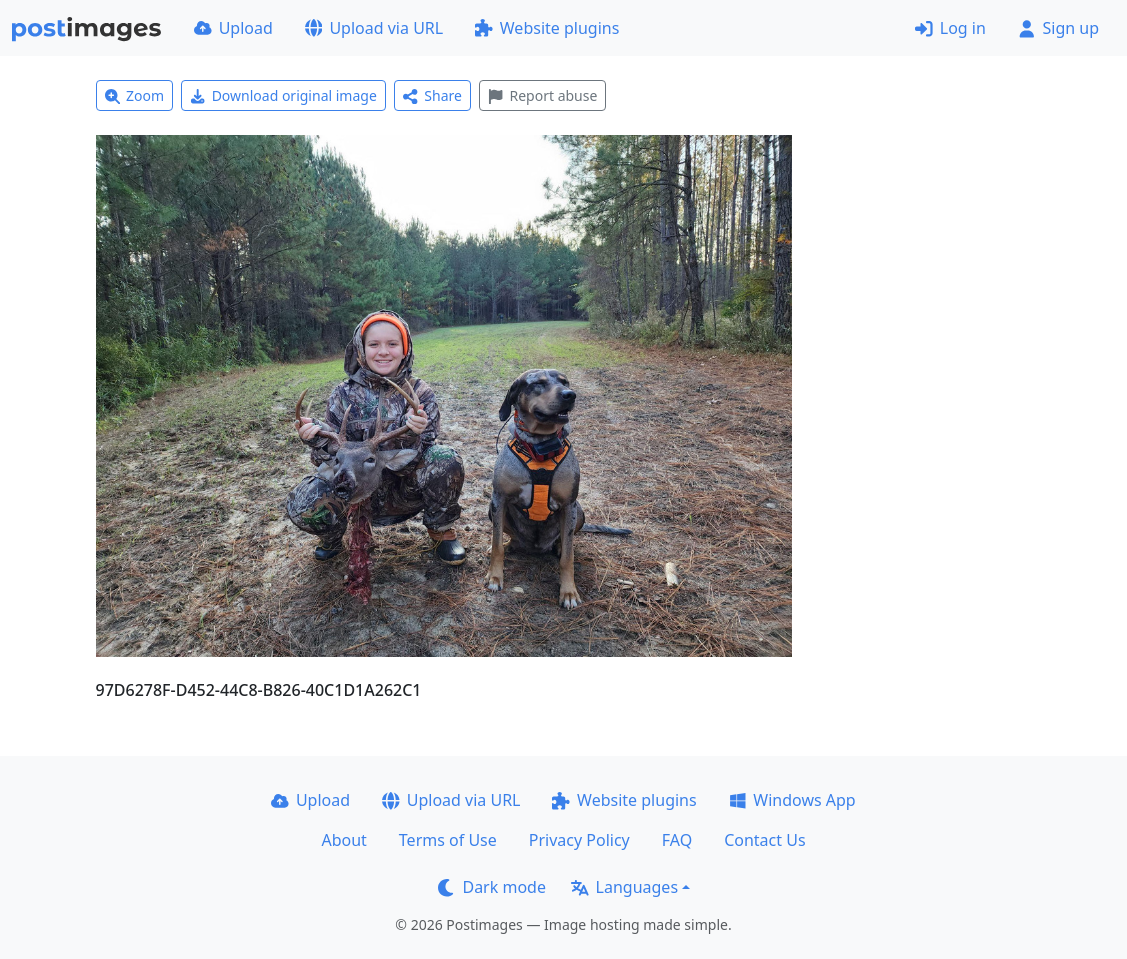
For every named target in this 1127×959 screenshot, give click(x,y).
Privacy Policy (579, 840)
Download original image (283, 95)
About (343, 840)
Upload (233, 28)
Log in (950, 28)
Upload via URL (374, 28)
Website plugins (547, 28)
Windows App (792, 800)
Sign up (1058, 28)
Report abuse (542, 95)
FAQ (677, 840)
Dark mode (492, 887)
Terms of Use (448, 840)
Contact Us (764, 840)
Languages (624, 887)
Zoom (135, 95)
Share (432, 95)
